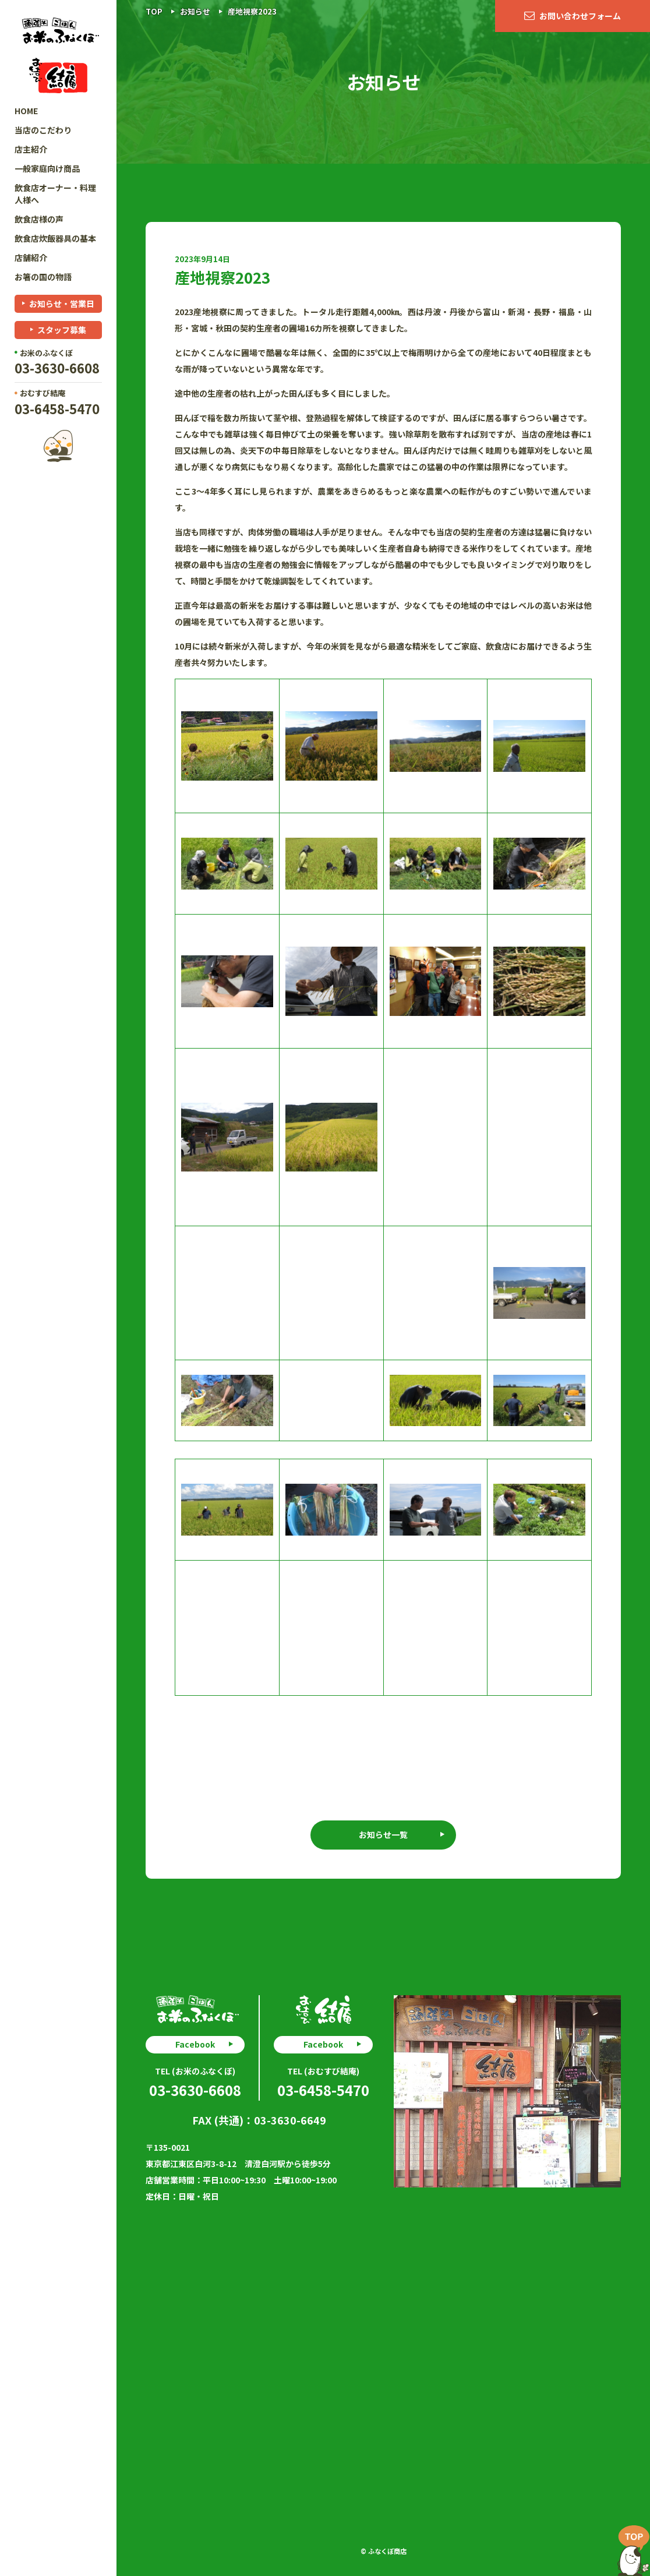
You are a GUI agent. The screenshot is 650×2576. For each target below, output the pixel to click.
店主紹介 (31, 149)
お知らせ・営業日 (61, 303)
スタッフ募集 (61, 330)
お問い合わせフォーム (580, 16)
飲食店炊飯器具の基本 (55, 238)
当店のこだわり (43, 130)
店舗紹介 (31, 257)
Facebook (195, 2044)
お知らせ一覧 (383, 1834)
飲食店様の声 (39, 219)
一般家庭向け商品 (47, 168)
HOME (26, 111)
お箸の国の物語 (43, 277)
